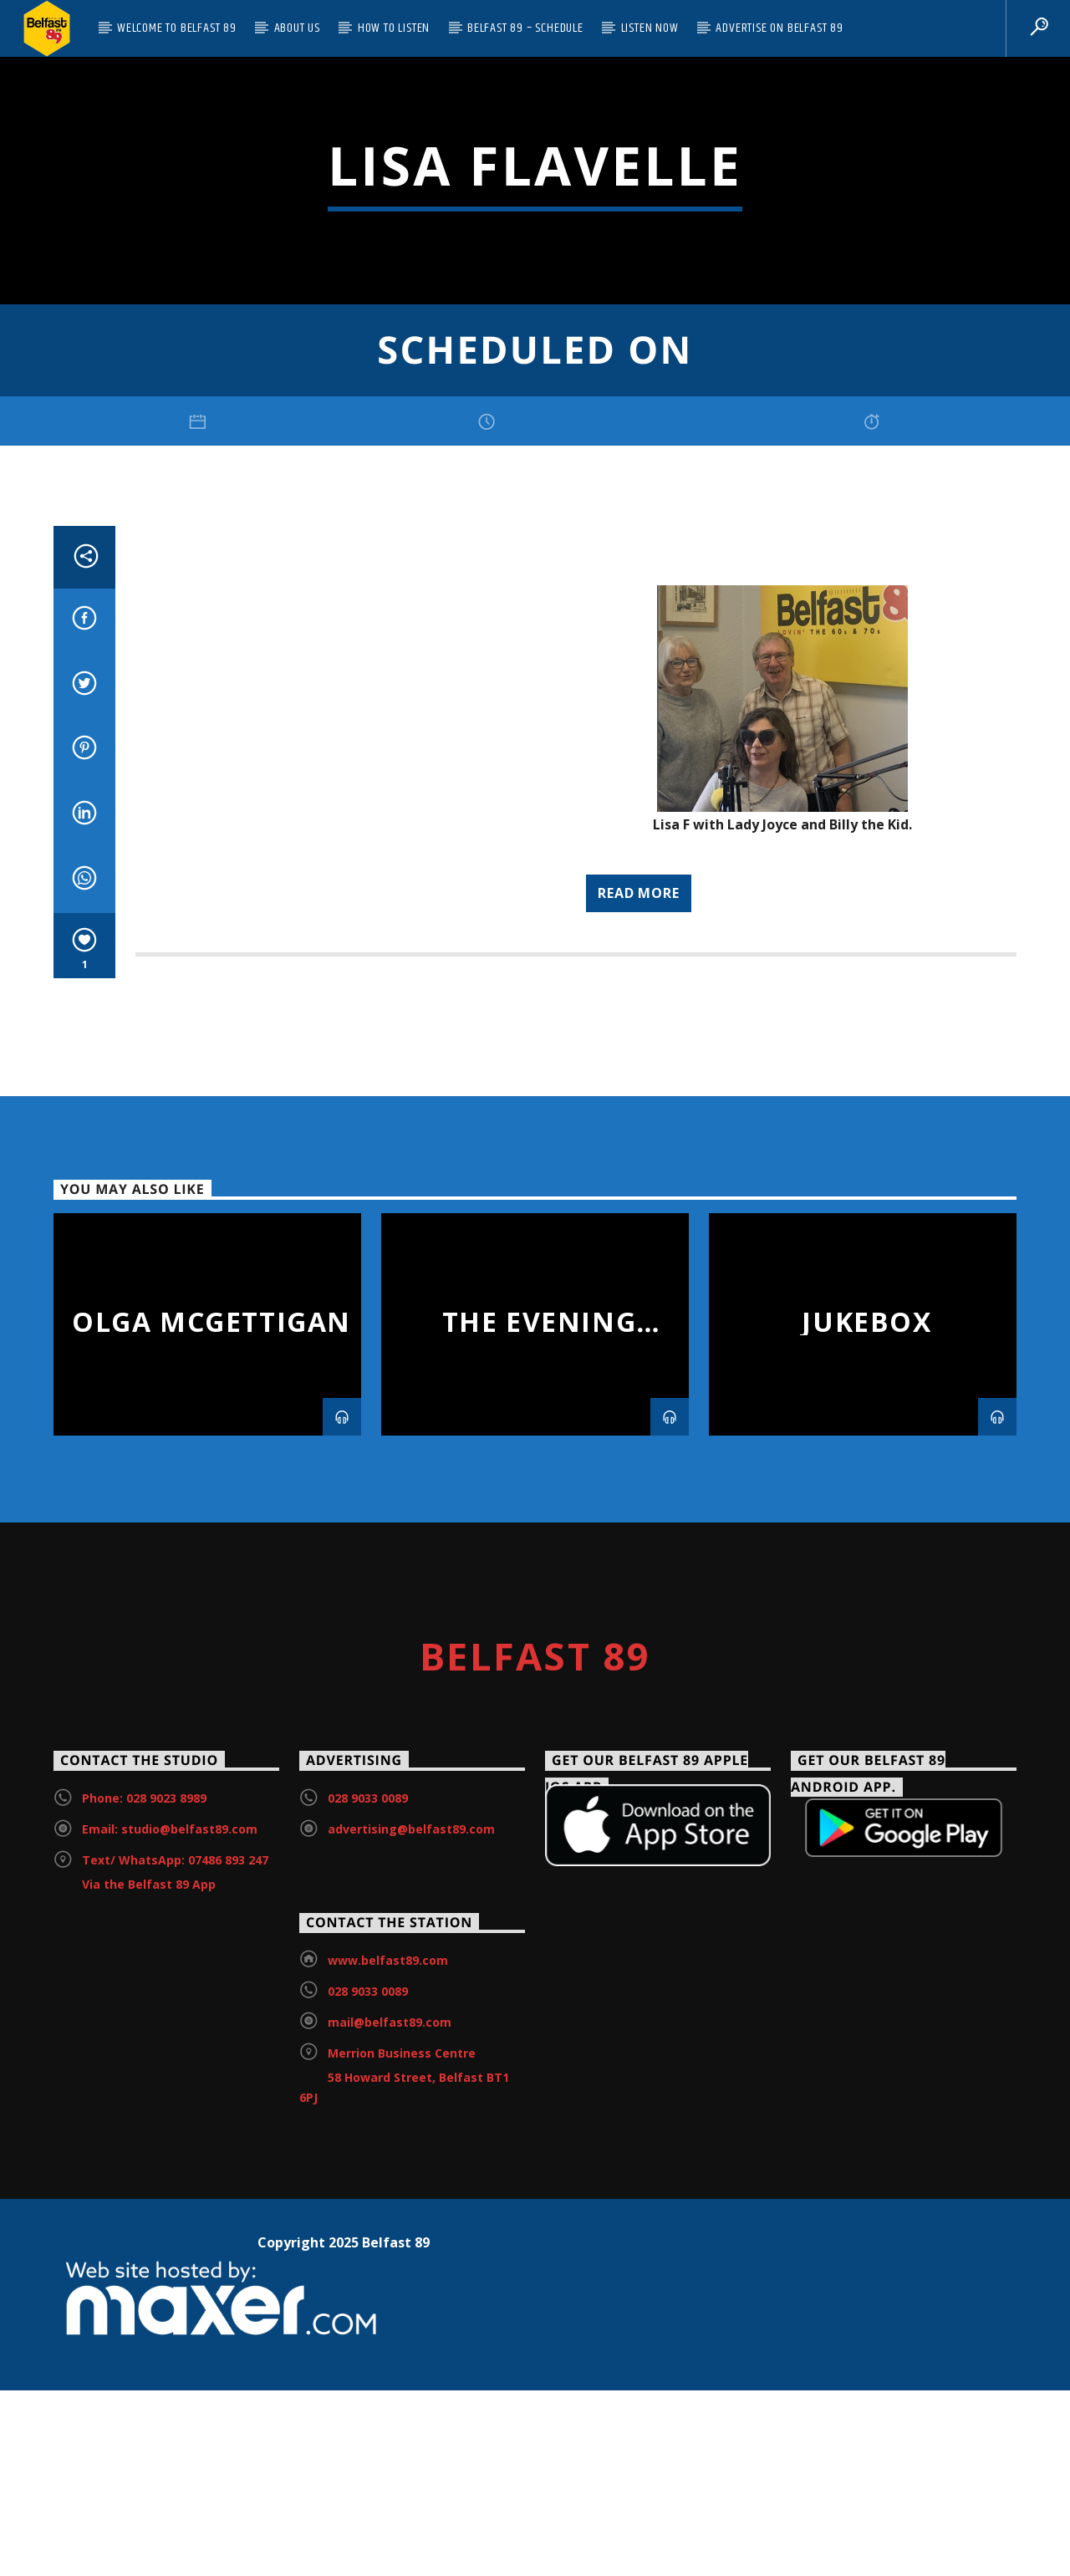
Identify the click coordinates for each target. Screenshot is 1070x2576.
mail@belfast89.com (389, 2556)
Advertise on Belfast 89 (779, 28)
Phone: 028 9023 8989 (144, 2333)
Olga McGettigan (211, 1856)
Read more (638, 1427)
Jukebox (866, 1856)
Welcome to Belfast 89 (177, 28)
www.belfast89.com (388, 2494)
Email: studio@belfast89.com (169, 2364)
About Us (297, 28)
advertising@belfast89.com (411, 2364)
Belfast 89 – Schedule (525, 28)
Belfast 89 (535, 2190)
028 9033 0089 (368, 2333)
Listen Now (650, 28)
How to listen (394, 28)
